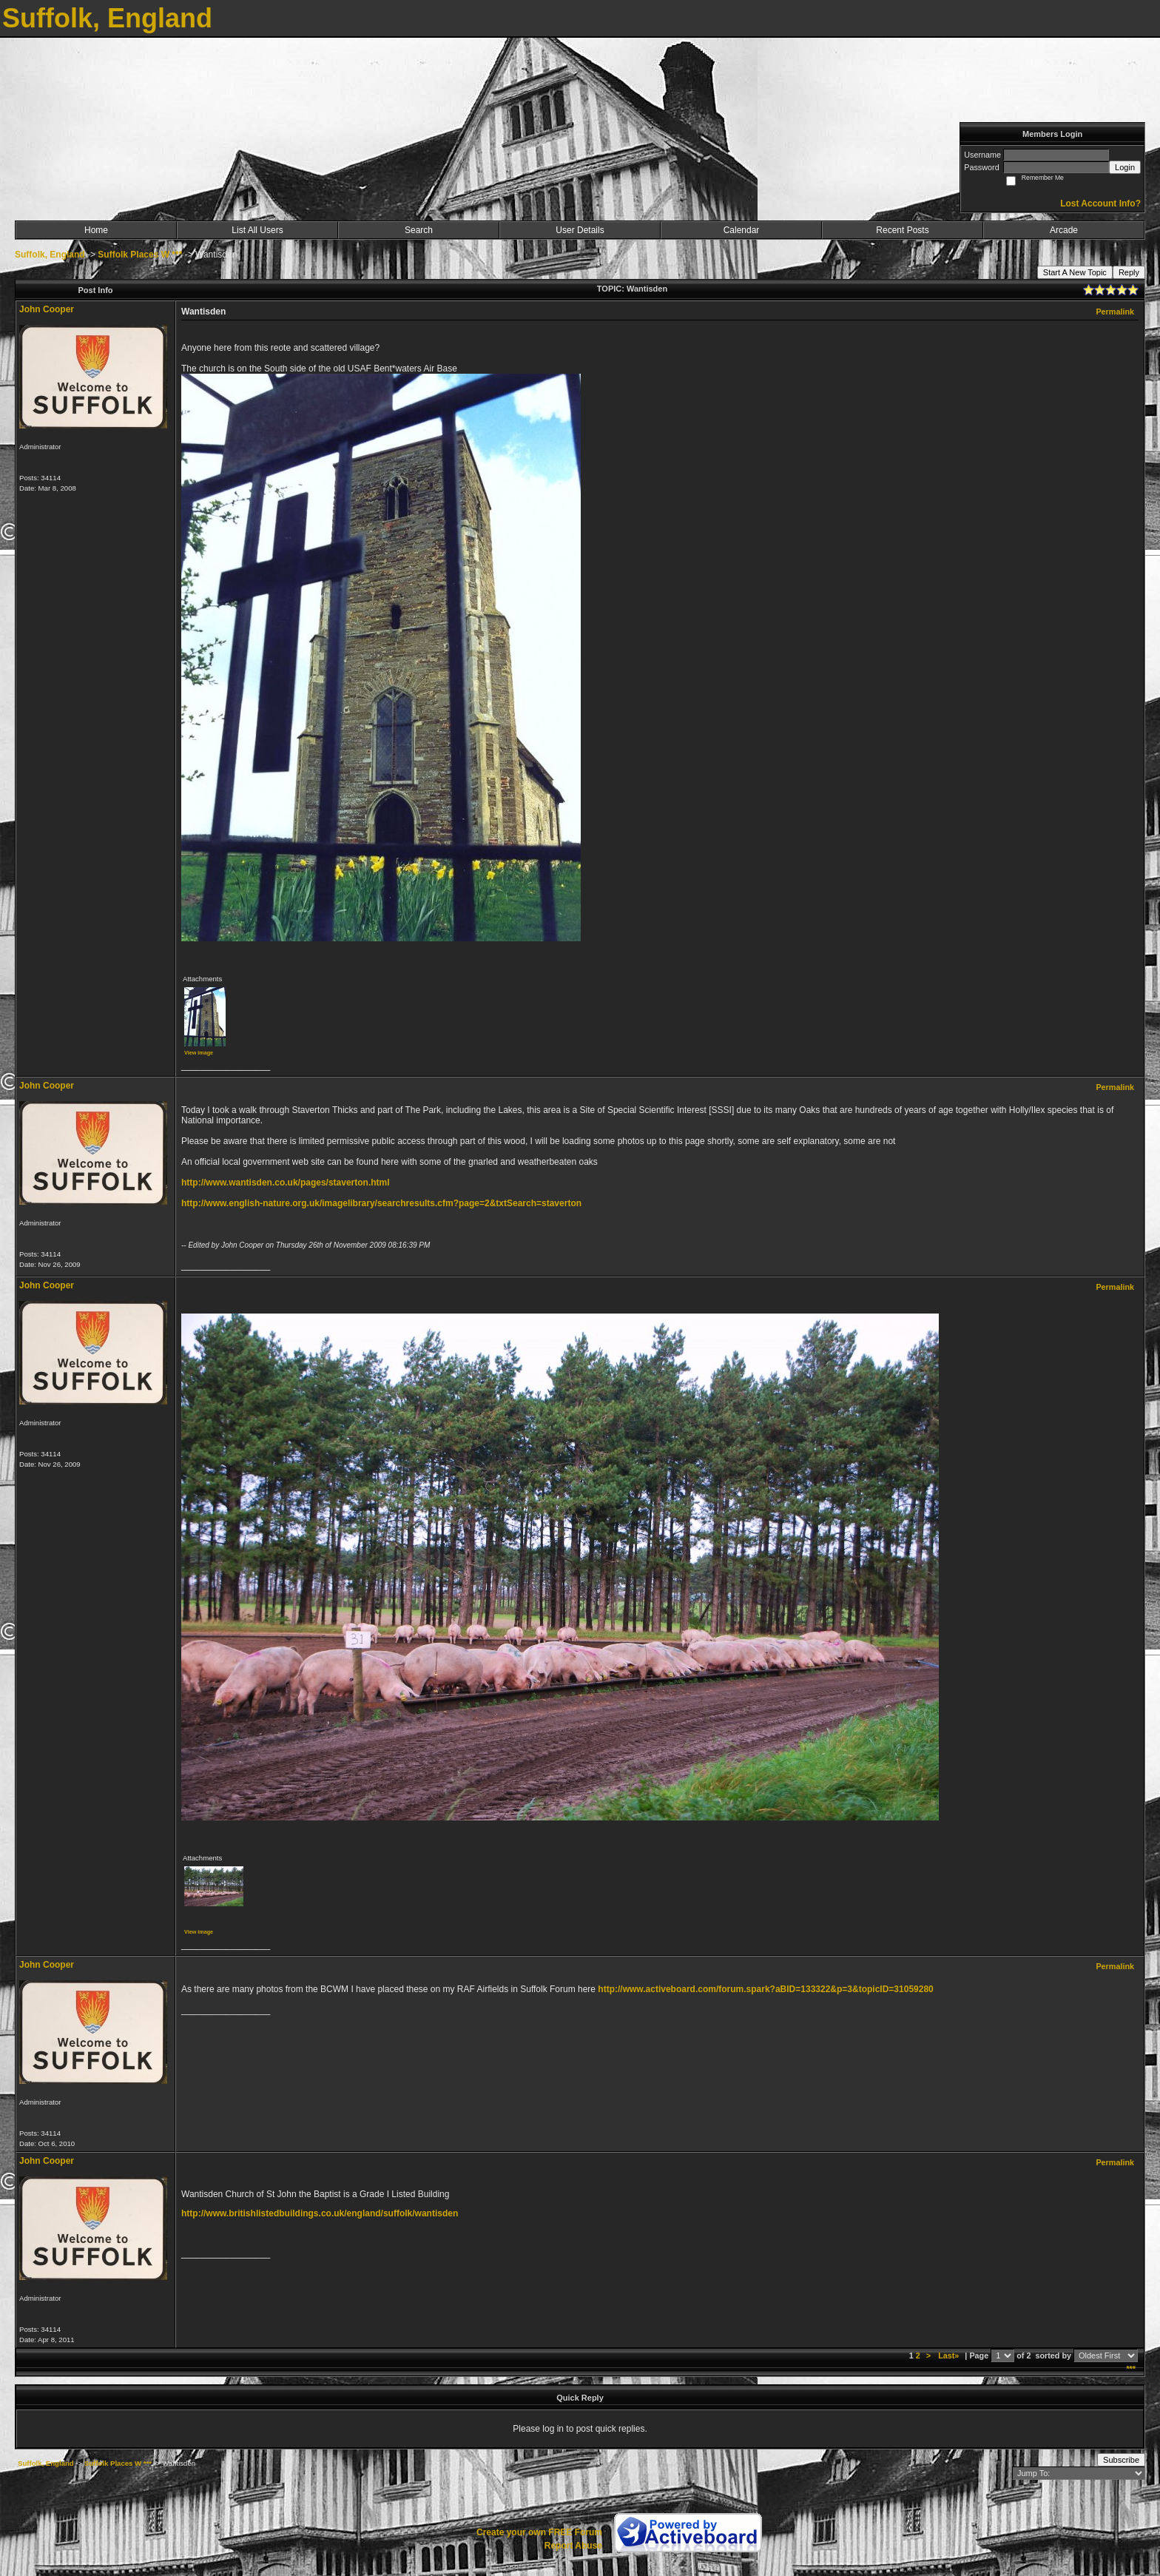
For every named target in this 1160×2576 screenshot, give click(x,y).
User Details (580, 230)
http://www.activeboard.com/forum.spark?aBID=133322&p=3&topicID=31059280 (765, 1989)
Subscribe (1121, 2459)
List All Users (257, 230)
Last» (949, 2355)
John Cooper (46, 309)
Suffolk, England (50, 254)
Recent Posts (902, 230)
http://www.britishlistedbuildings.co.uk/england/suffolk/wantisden (319, 2213)
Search (419, 230)
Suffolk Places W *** (140, 254)
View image (198, 1052)
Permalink (1115, 311)
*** (1131, 2368)
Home (96, 230)
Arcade (1064, 230)
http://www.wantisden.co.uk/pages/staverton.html (285, 1182)
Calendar (742, 230)
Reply (1129, 272)
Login (1125, 167)
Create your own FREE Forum (539, 2532)
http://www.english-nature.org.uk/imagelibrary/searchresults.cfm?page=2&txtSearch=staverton (381, 1203)
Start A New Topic (1075, 272)
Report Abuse (573, 2545)
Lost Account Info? (1100, 203)
